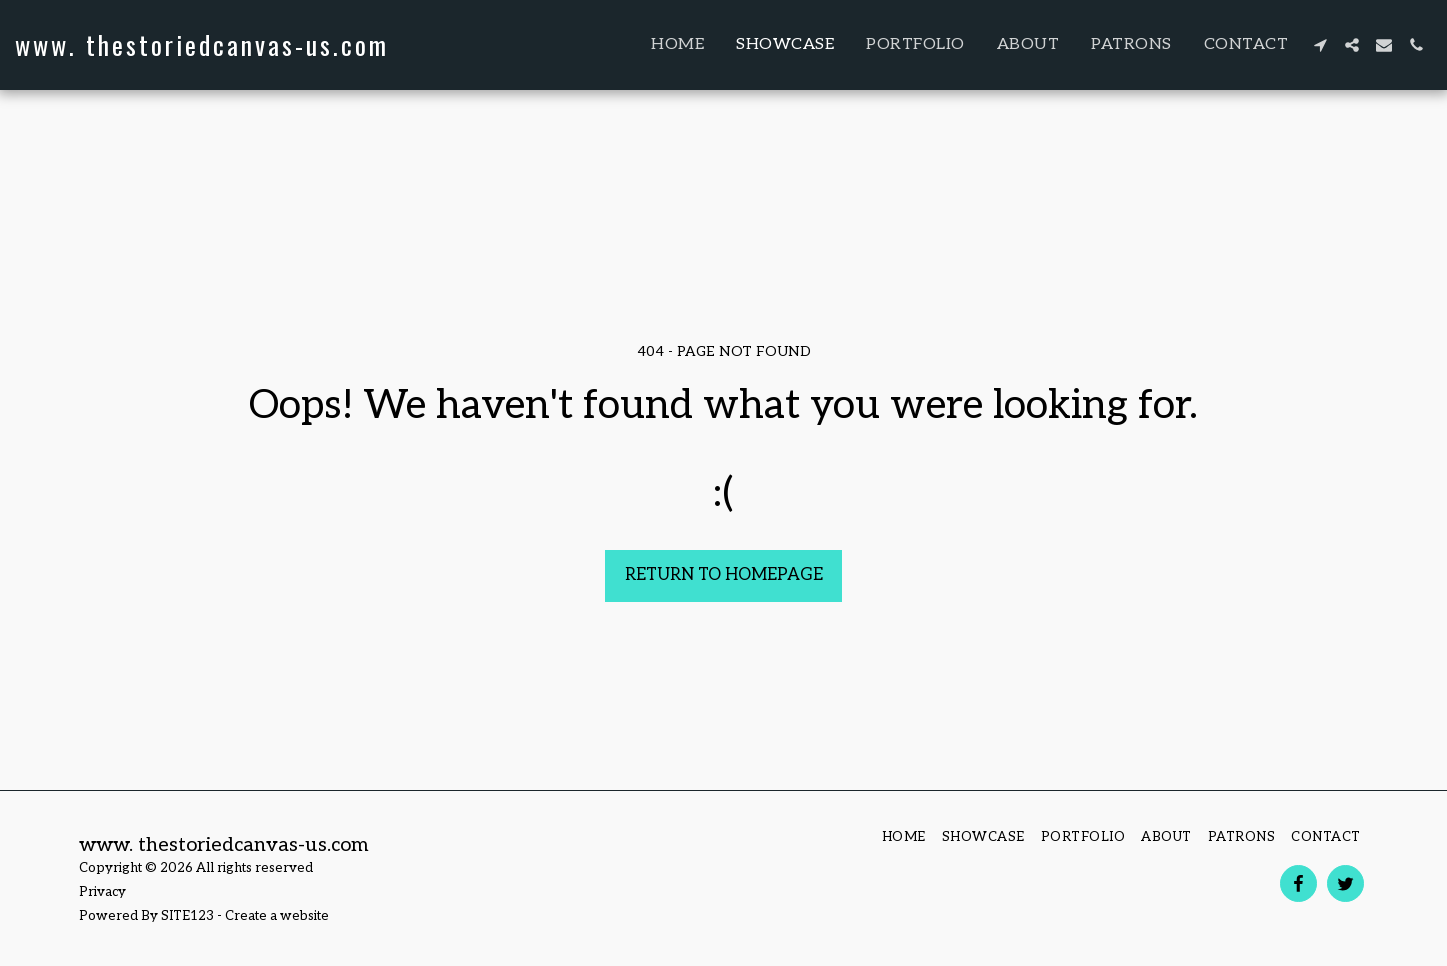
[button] (1320, 45)
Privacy (102, 892)
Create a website (277, 916)
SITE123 (187, 916)
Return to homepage (724, 575)
